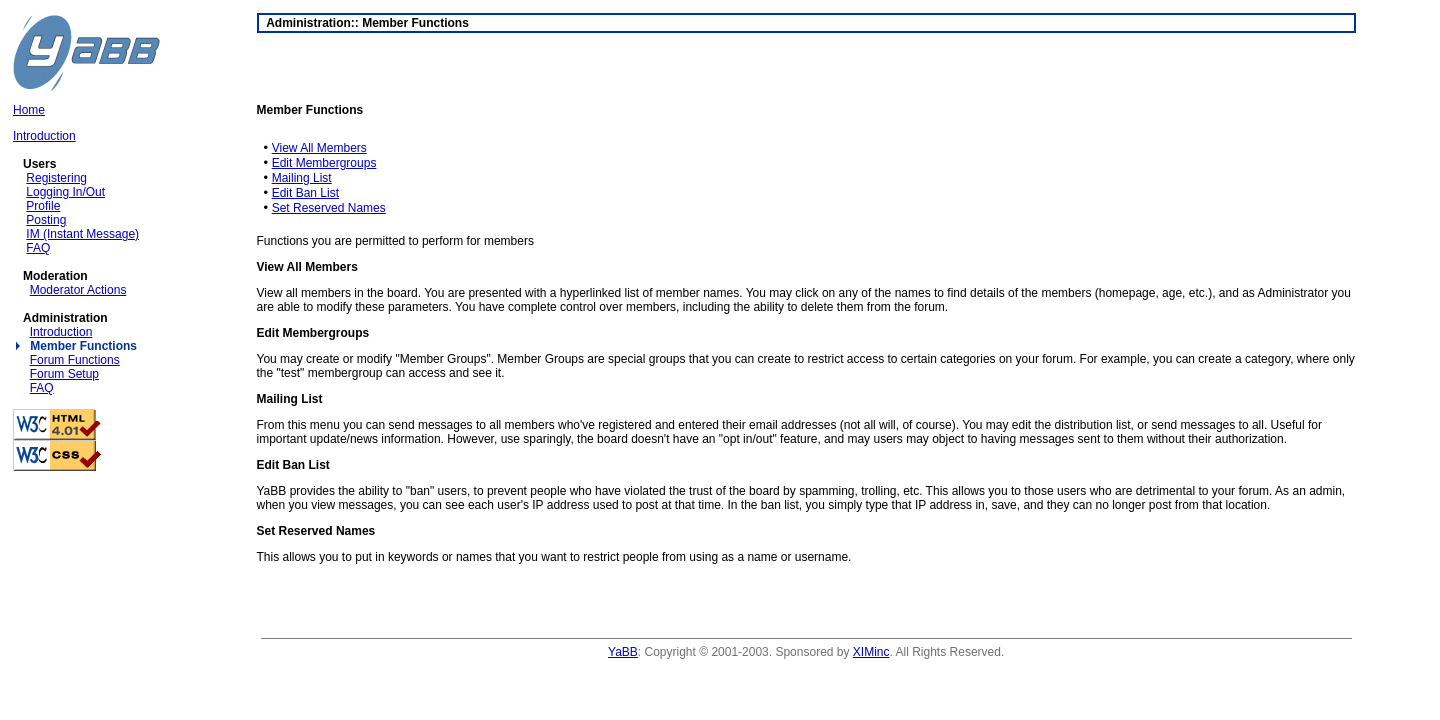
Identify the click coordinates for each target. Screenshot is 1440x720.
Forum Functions (75, 360)
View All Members (319, 148)
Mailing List (302, 178)
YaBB (623, 652)
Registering (56, 178)
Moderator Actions (78, 290)
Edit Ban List (305, 193)
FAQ (38, 248)
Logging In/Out (65, 192)
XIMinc (871, 652)
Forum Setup (64, 374)
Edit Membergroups (324, 163)
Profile (43, 206)
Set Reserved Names (329, 208)
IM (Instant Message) (82, 234)
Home (29, 110)
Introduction (44, 136)
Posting (46, 220)
